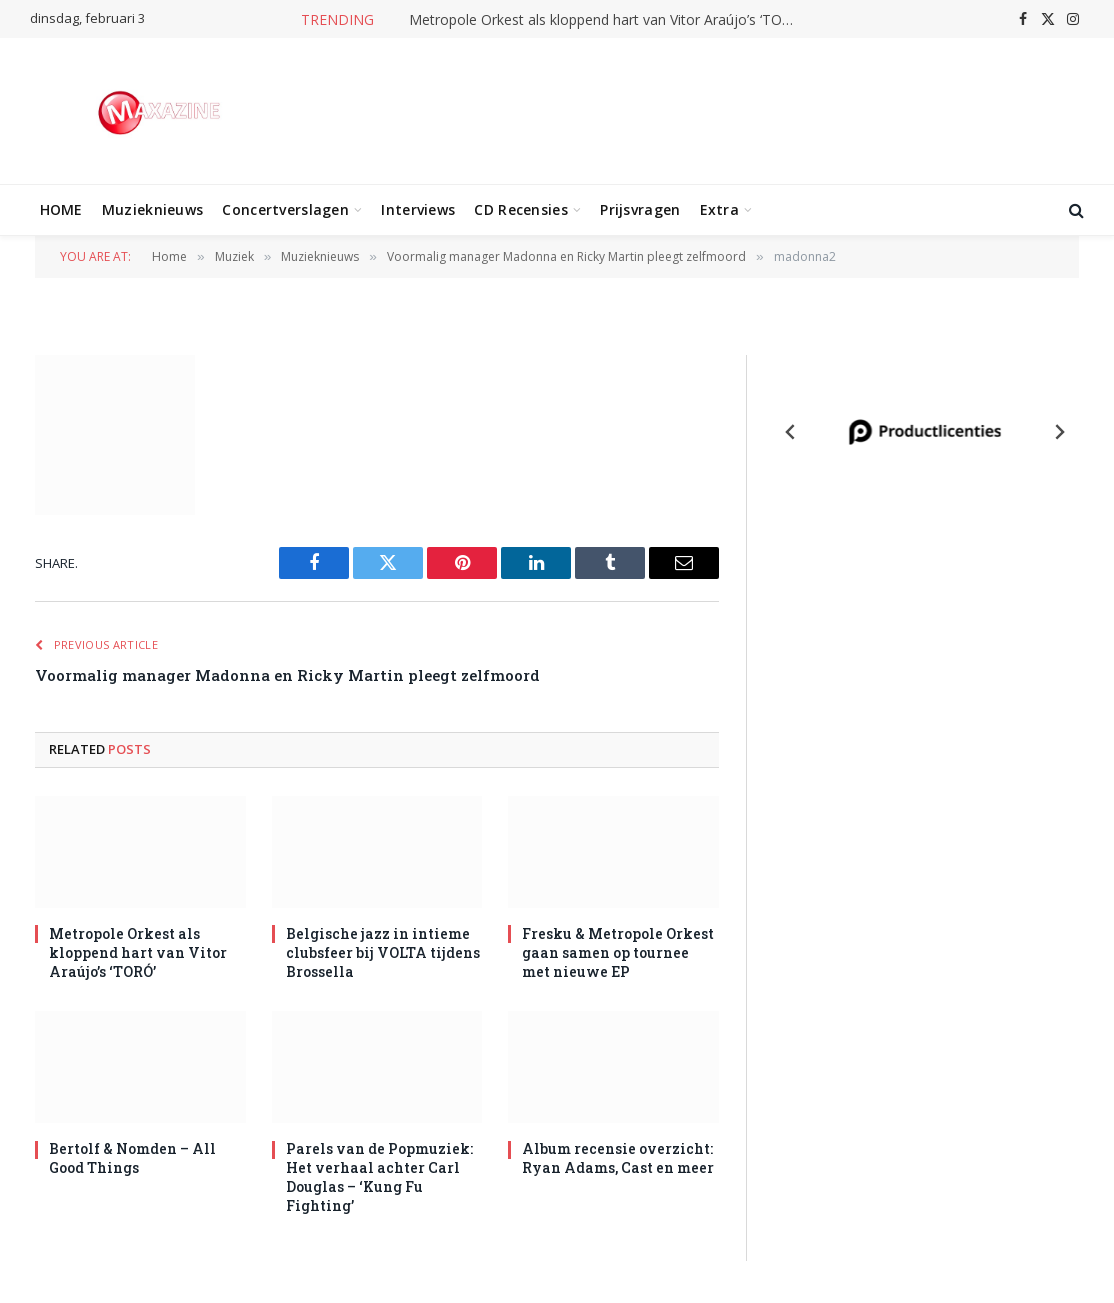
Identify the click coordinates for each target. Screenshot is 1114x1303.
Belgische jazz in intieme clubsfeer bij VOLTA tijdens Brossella (383, 952)
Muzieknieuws (152, 209)
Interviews (418, 209)
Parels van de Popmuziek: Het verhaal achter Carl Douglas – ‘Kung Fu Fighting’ (379, 1177)
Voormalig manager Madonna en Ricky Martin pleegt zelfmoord (287, 675)
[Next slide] (1059, 432)
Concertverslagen (285, 209)
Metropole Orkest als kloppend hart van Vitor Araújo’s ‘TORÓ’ (606, 20)
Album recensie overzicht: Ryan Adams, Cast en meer (618, 1158)
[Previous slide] (791, 432)
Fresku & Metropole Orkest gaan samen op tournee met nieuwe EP (618, 952)
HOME (61, 209)
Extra (719, 209)
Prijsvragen (640, 209)
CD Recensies (520, 209)
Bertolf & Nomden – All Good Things (132, 1158)
